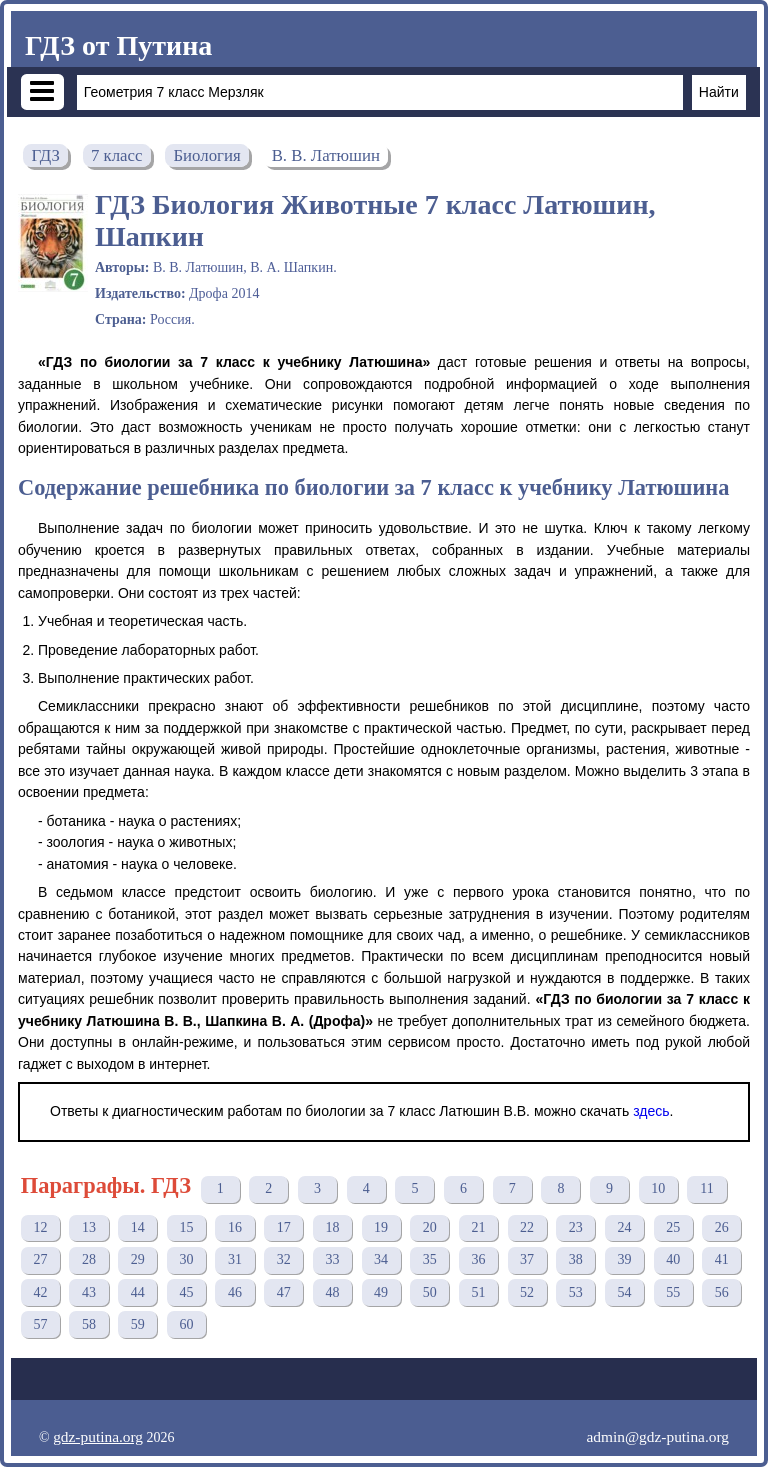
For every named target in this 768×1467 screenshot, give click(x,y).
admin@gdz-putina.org (657, 1436)
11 (706, 1188)
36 (478, 1259)
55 (673, 1292)
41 (722, 1259)
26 (722, 1227)
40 (673, 1259)
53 (576, 1292)
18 (332, 1227)
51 (478, 1292)
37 (527, 1259)
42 (40, 1292)
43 (89, 1292)
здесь (651, 1111)
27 (40, 1259)
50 (430, 1292)
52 (527, 1292)
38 (576, 1259)
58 (89, 1324)
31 (235, 1259)
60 (186, 1324)
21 (478, 1227)
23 (576, 1227)
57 (40, 1324)
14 (138, 1227)
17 (284, 1227)
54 (624, 1292)
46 (235, 1292)
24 (624, 1227)
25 (673, 1227)
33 (332, 1259)
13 (89, 1227)
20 (430, 1227)
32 (284, 1259)
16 (235, 1227)
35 (430, 1259)
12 (40, 1227)
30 (186, 1259)
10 (658, 1188)
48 (332, 1292)
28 (89, 1259)
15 (186, 1227)
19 (381, 1227)
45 (186, 1292)
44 (138, 1292)
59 (138, 1324)
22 (527, 1227)
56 (722, 1292)
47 (284, 1292)
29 (138, 1259)
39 (624, 1259)
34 (381, 1259)
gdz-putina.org (98, 1436)
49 (381, 1292)
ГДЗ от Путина (118, 45)
